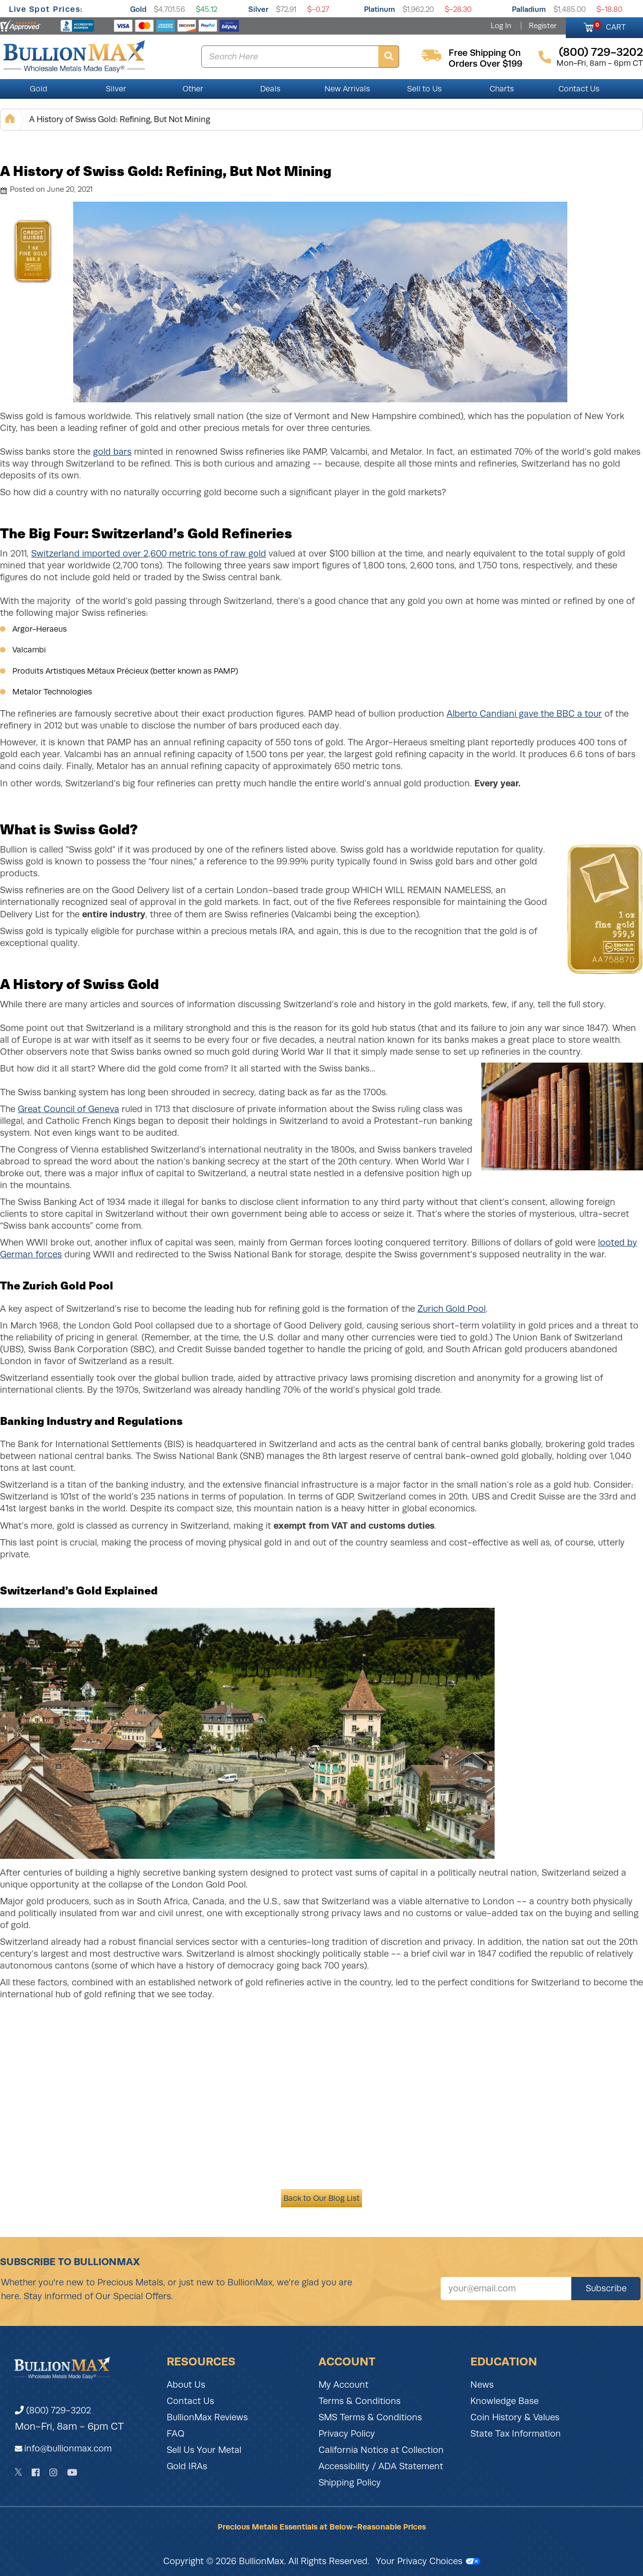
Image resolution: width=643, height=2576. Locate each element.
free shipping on (485, 53)
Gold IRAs (187, 2466)
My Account (343, 2385)
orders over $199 (485, 64)
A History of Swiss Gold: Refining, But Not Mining (119, 119)
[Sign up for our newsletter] (506, 2288)
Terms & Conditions (360, 2401)
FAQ (175, 2434)
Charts (502, 89)
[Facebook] (36, 2472)
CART (610, 25)
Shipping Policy (350, 2483)
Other (193, 89)
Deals (270, 89)
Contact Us (578, 89)
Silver (258, 9)
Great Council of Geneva (68, 1109)
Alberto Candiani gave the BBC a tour (524, 714)
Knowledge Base (504, 2401)
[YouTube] (72, 2472)
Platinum (379, 9)
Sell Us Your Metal (204, 2450)
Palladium (529, 9)
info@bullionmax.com (68, 2448)
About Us (186, 2385)
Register (542, 26)
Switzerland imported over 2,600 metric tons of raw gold (148, 553)
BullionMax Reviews (207, 2417)
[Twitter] (18, 2472)
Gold (138, 9)
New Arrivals (347, 89)
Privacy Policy (347, 2434)
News (482, 2385)
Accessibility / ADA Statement (381, 2466)
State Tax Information (515, 2434)
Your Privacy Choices (428, 2561)
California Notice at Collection (381, 2450)
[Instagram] (53, 2472)
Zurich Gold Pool (451, 1309)
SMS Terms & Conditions (370, 2417)
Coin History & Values (514, 2417)
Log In (501, 26)
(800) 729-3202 (53, 2410)
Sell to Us (424, 89)
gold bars (112, 452)
